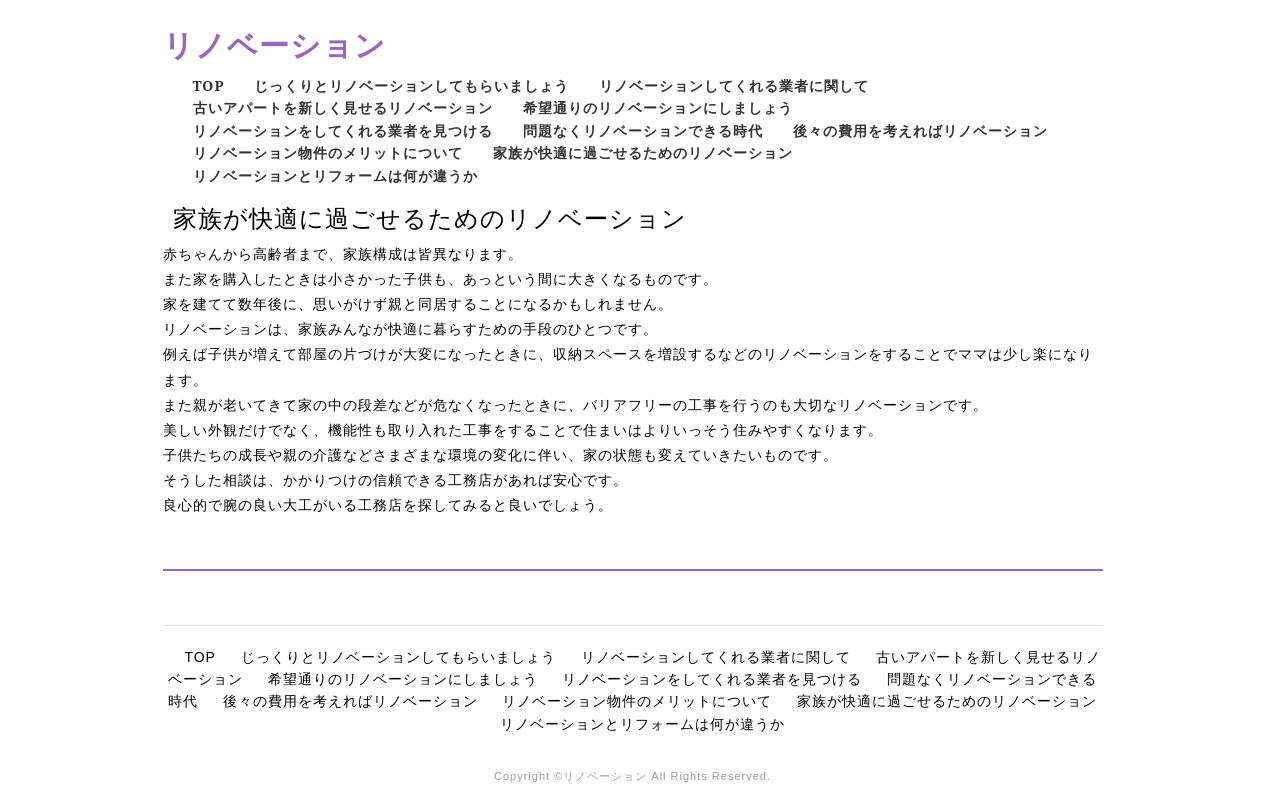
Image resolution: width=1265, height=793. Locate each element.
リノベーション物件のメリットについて (328, 152)
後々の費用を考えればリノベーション (920, 130)
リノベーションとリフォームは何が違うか (335, 175)
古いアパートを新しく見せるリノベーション (343, 107)
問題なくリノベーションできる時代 (643, 130)
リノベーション (274, 44)
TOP (209, 85)
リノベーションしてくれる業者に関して (734, 85)
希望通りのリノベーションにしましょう (658, 107)
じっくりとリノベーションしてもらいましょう (411, 85)
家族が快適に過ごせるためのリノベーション (643, 152)
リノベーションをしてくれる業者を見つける (343, 130)
